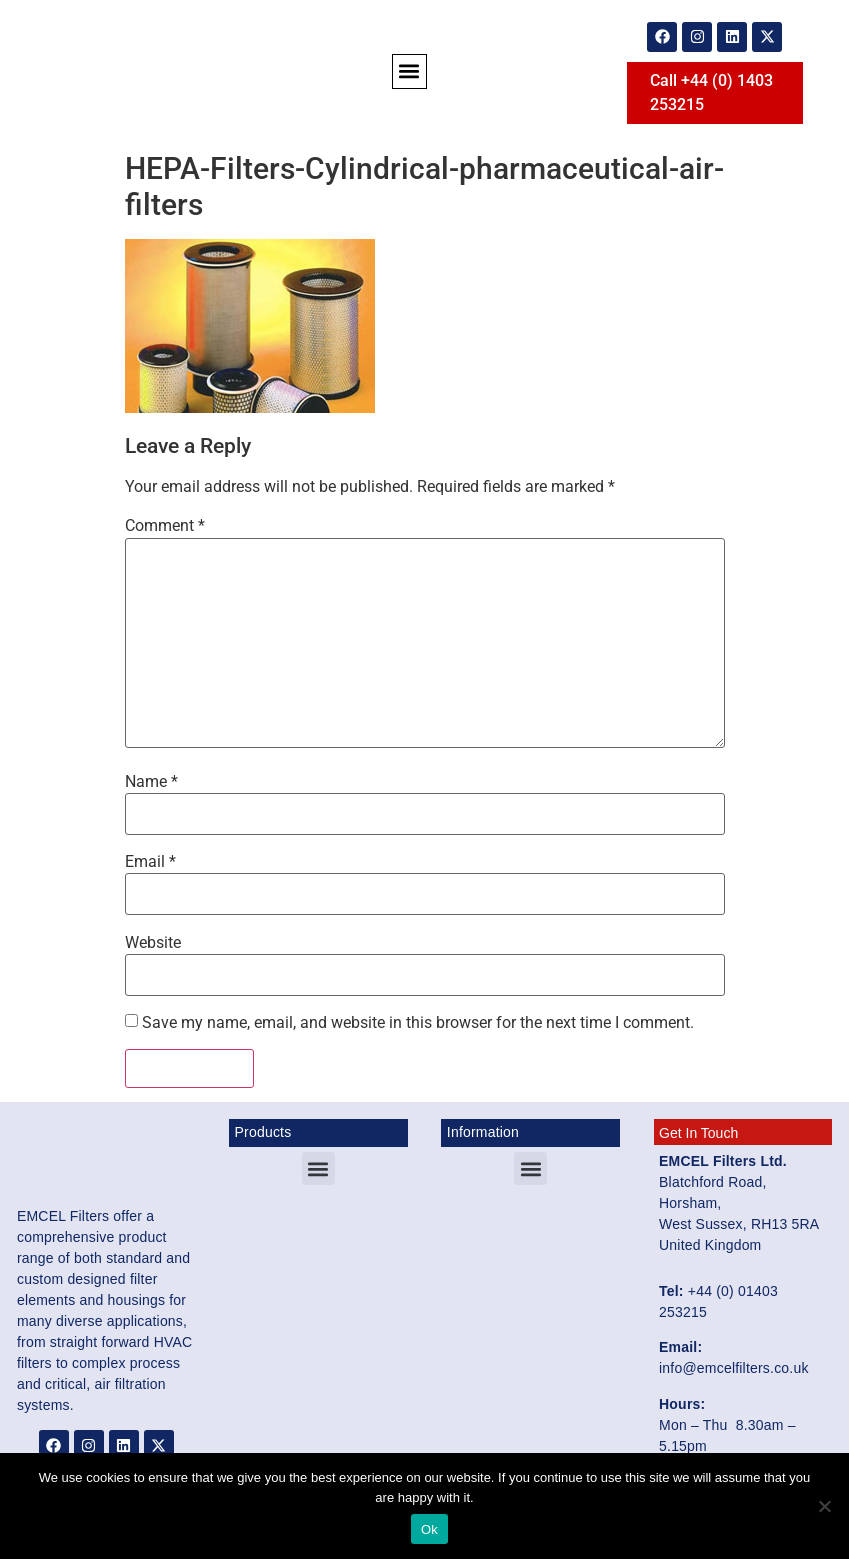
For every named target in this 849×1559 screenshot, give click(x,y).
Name (151, 782)
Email (150, 862)
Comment (165, 526)
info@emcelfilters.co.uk (734, 1368)
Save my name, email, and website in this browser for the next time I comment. (418, 1023)
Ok (429, 1529)
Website (153, 943)
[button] (409, 71)
